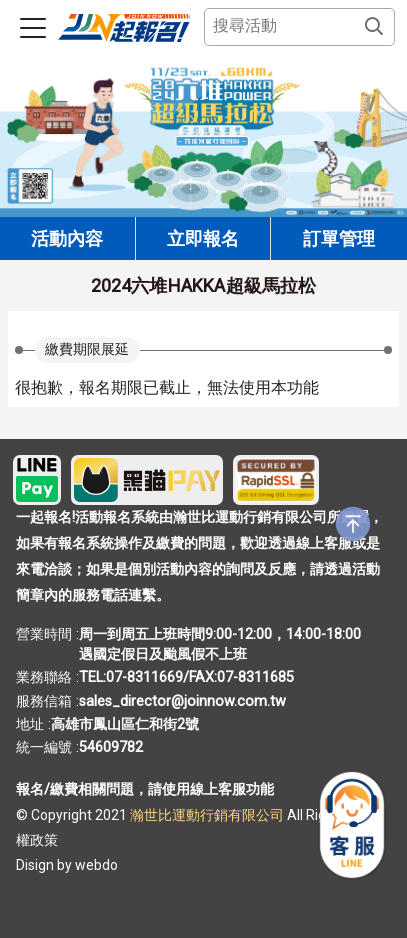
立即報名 (203, 238)
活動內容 (67, 238)
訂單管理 (339, 238)
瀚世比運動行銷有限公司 (208, 815)
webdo (96, 865)
